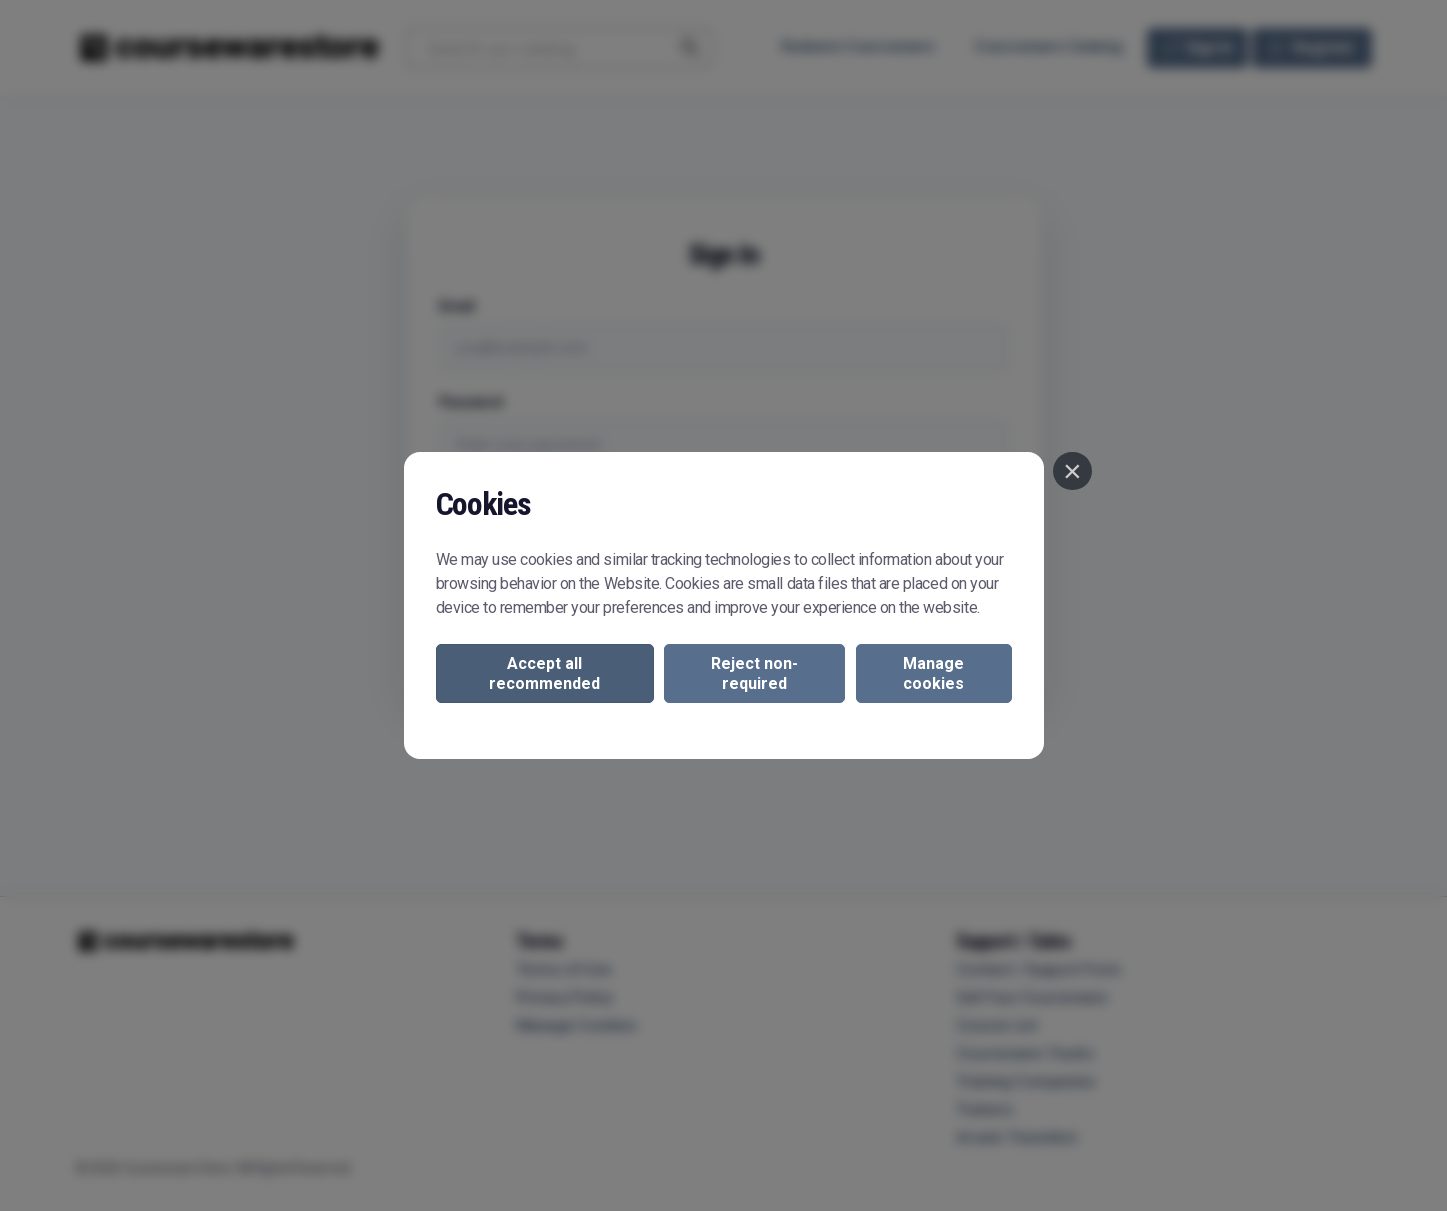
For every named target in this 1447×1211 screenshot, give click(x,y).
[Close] (1072, 471)
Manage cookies (933, 673)
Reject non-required (754, 673)
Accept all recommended (544, 673)
